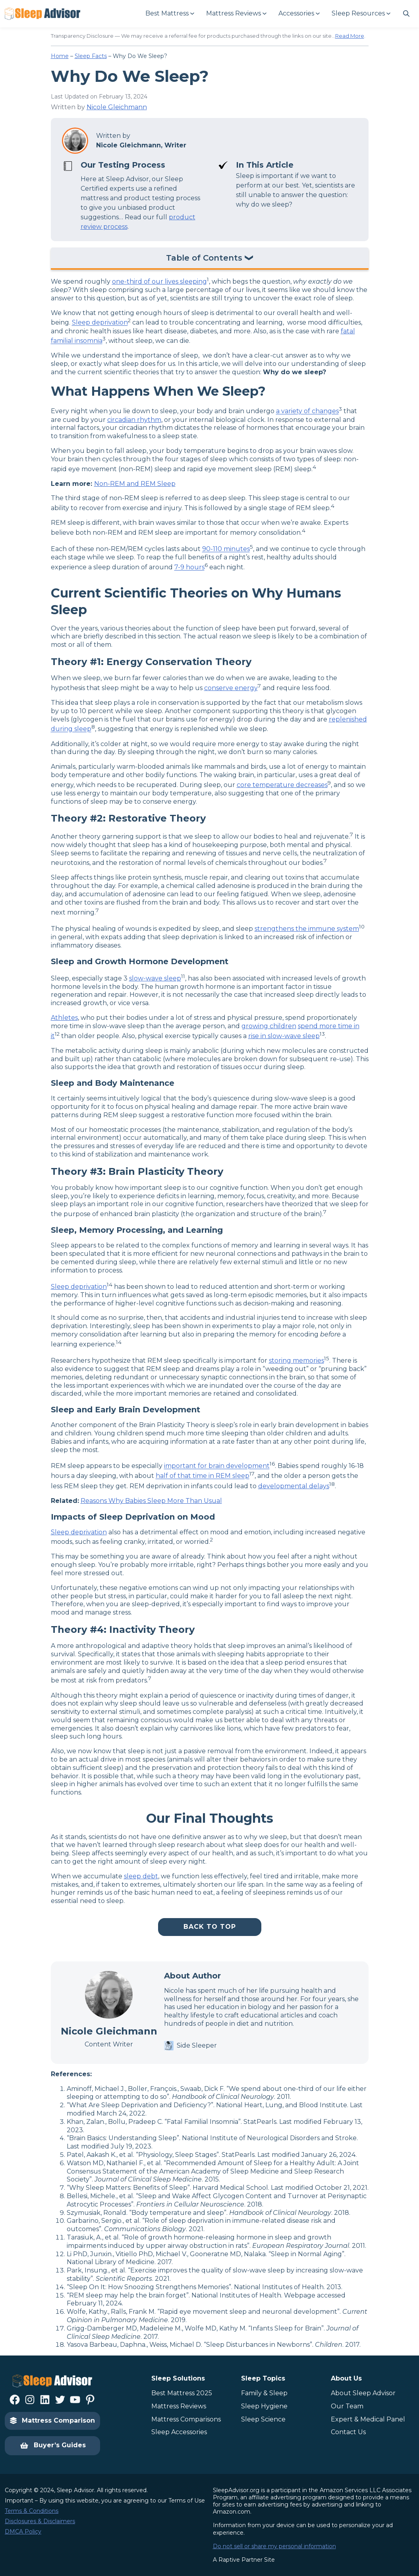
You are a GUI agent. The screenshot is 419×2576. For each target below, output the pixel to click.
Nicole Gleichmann (117, 107)
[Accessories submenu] (298, 13)
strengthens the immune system (307, 928)
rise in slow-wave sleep (284, 1036)
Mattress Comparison (52, 2420)
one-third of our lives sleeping (159, 281)
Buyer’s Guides (52, 2445)
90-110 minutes (226, 549)
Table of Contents (204, 258)
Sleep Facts (91, 56)
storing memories (296, 1360)
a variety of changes (307, 411)
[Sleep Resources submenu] (361, 13)
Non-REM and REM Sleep (135, 483)
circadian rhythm (134, 420)
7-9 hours (189, 567)
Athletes (64, 1017)
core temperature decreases (282, 785)
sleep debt (141, 1876)
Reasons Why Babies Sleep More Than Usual (151, 1501)
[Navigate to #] (406, 13)
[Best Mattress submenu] (169, 13)
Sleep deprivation (100, 323)
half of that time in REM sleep (202, 1476)
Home (60, 56)
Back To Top (209, 1926)
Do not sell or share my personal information (274, 2546)
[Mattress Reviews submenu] (236, 13)
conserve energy (231, 688)
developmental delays (293, 1486)
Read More (349, 36)
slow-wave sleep (155, 978)
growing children (268, 1026)
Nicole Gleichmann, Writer (141, 145)
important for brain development (217, 1466)
